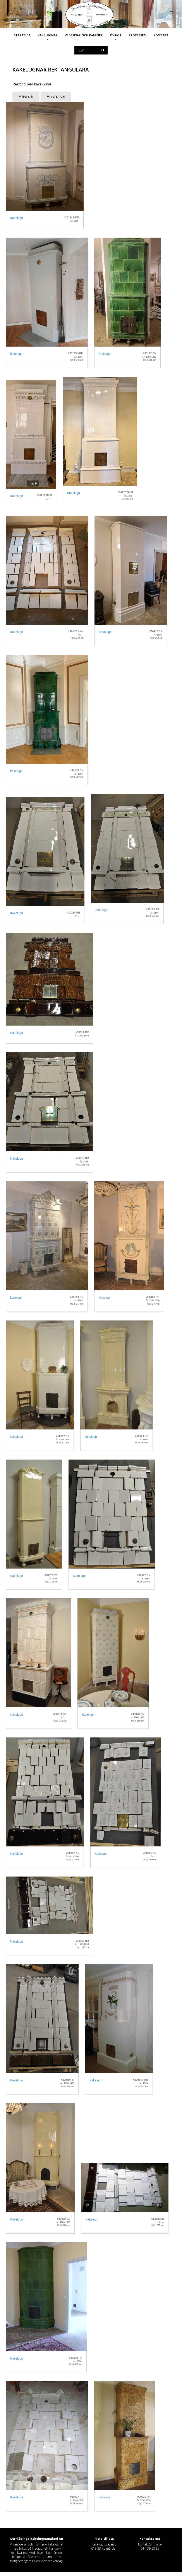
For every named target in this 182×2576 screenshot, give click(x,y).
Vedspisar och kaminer (84, 35)
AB (61, 2539)
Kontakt (160, 35)
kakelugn (16, 354)
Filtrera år (26, 96)
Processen (137, 35)
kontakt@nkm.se (150, 2544)
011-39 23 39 (150, 2548)
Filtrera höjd (56, 96)
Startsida (22, 35)
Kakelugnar (48, 35)
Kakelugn (16, 218)
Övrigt (116, 35)
